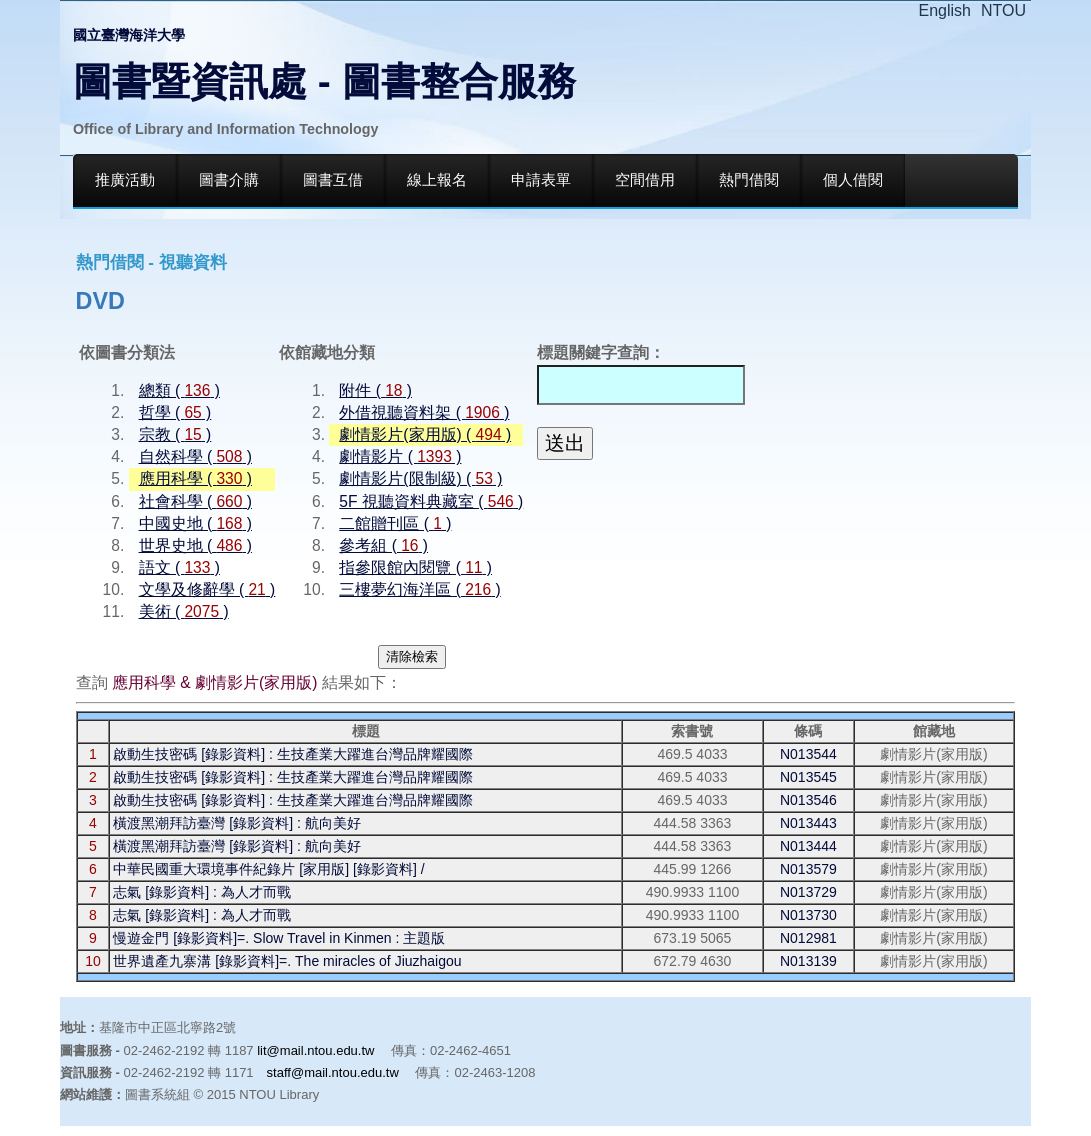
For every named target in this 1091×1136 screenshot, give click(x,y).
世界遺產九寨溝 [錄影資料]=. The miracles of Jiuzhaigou (287, 961)
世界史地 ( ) (195, 545)
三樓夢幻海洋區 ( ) (419, 589)
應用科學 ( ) (195, 478)
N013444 (808, 846)
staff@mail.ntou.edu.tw (333, 1072)
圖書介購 (229, 180)
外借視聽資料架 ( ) (424, 412)
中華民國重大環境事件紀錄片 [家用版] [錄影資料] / (268, 869)
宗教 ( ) (175, 434)
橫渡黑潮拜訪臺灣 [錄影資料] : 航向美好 (236, 823)
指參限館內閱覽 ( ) (415, 567)
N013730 (808, 915)
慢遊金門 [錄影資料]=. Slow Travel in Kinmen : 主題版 (279, 938)
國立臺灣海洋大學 (129, 35)
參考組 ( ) (383, 545)
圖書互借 (333, 180)
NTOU (1003, 10)
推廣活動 (125, 180)
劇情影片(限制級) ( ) (420, 478)
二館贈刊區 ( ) (395, 523)
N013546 (808, 800)
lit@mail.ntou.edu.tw (315, 1050)
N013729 (808, 892)
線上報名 (437, 180)
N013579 (808, 869)
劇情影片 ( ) (400, 456)
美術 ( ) (184, 611)
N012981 (808, 938)
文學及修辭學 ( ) (207, 589)
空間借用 (645, 180)
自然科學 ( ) (195, 456)
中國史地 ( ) (195, 523)
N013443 (808, 823)
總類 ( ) (179, 390)
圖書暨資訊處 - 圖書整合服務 (324, 81)
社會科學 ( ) (195, 501)
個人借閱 (853, 180)
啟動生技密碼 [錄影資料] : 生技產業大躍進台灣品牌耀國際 (292, 754)
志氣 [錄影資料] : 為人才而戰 (201, 892)
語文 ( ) (179, 567)
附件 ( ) (375, 390)
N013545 (808, 777)
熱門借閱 (749, 180)
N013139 (808, 961)
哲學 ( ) (175, 412)
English (945, 10)
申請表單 (541, 180)
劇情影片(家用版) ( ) (425, 434)
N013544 (808, 754)
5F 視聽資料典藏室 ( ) (431, 501)
